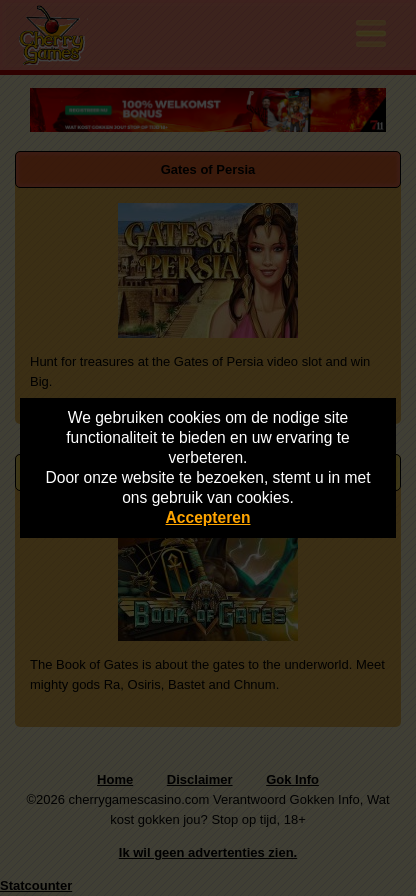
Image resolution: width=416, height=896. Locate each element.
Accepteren (208, 517)
